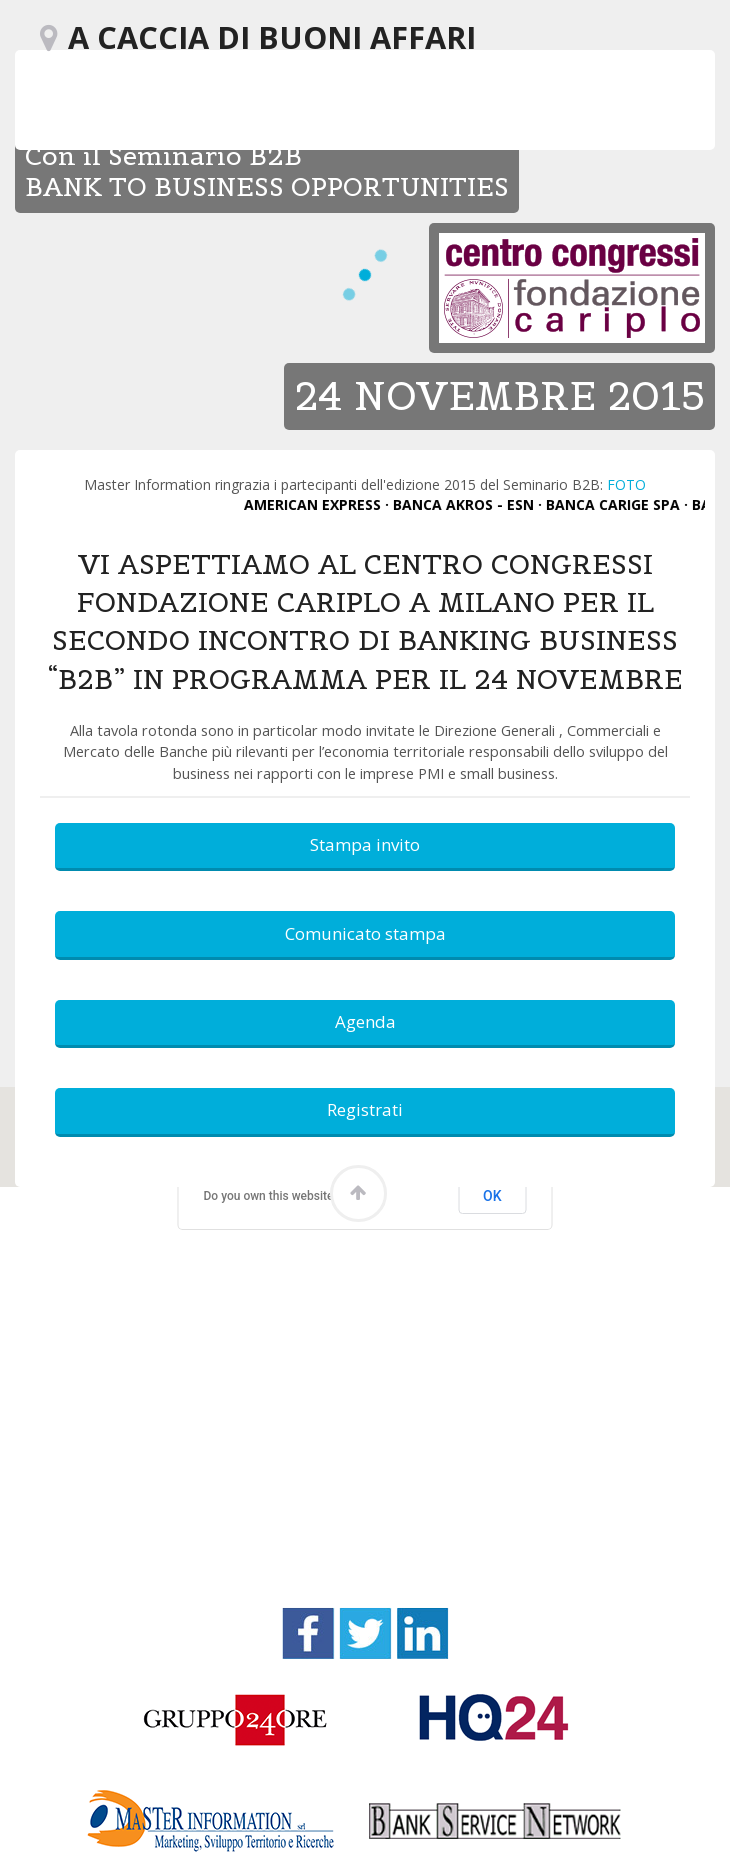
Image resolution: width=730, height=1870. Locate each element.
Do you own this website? (272, 1196)
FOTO (626, 484)
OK (492, 1196)
